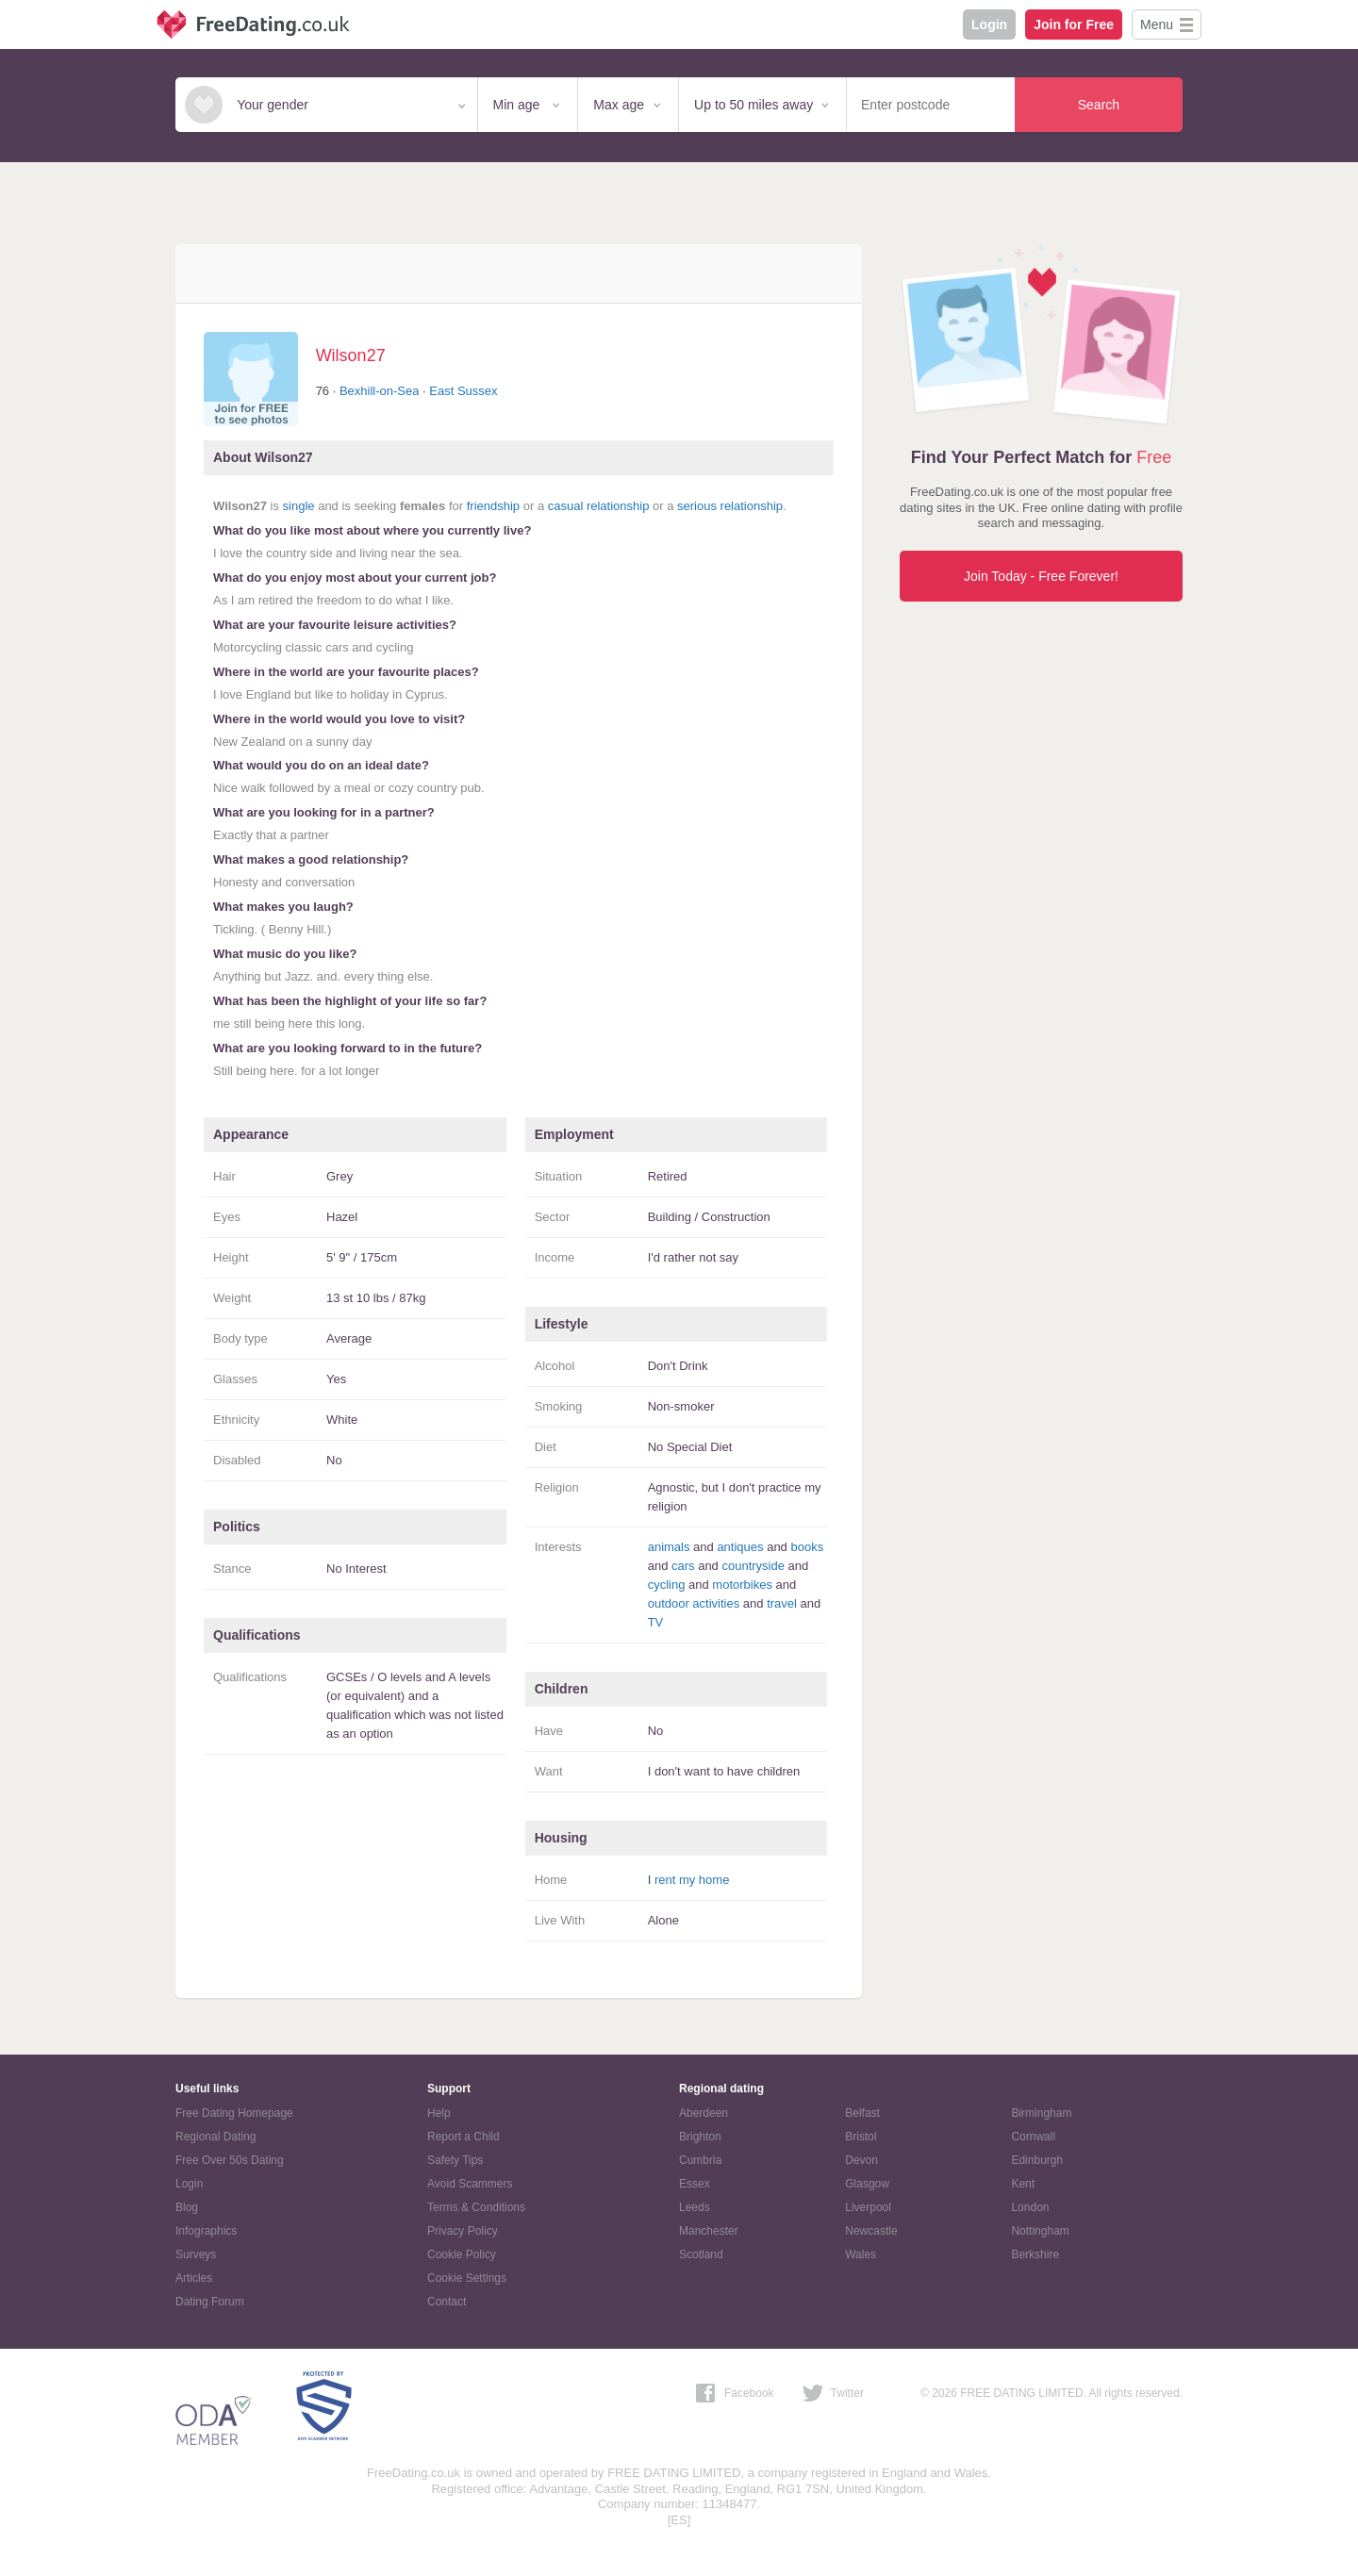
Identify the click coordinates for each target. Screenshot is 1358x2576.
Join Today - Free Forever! (1041, 576)
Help (439, 2113)
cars (683, 1566)
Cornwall (1033, 2136)
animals (669, 1547)
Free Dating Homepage (234, 2113)
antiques (740, 1547)
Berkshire (1035, 2254)
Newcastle (871, 2230)
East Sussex (463, 391)
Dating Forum (209, 2301)
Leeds (694, 2207)
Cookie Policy (461, 2254)
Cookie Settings (466, 2278)
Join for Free (1074, 24)
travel (782, 1603)
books (806, 1547)
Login (989, 24)
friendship (493, 506)
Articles (193, 2278)
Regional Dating (215, 2136)
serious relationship (730, 506)
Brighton (700, 2136)
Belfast (862, 2113)
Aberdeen (703, 2113)
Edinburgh (1037, 2160)
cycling (667, 1584)
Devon (861, 2160)
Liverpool (868, 2207)
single (299, 506)
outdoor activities (694, 1603)
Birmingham (1041, 2113)
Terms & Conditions (476, 2207)
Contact (446, 2301)
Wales (860, 2254)
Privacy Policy (462, 2230)
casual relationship (599, 506)
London (1030, 2207)
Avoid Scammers (469, 2183)
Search (1098, 104)
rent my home (691, 1880)
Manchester (708, 2230)
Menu (1156, 24)
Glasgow (867, 2183)
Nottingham (1039, 2230)
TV (656, 1622)
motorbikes (742, 1584)
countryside (752, 1566)
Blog (186, 2207)
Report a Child (463, 2136)
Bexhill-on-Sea (380, 391)
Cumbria (700, 2160)
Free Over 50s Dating (229, 2160)
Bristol (860, 2136)
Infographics (206, 2230)
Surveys (195, 2254)
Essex (694, 2183)
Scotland (701, 2254)
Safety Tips (455, 2160)
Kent (1023, 2183)
